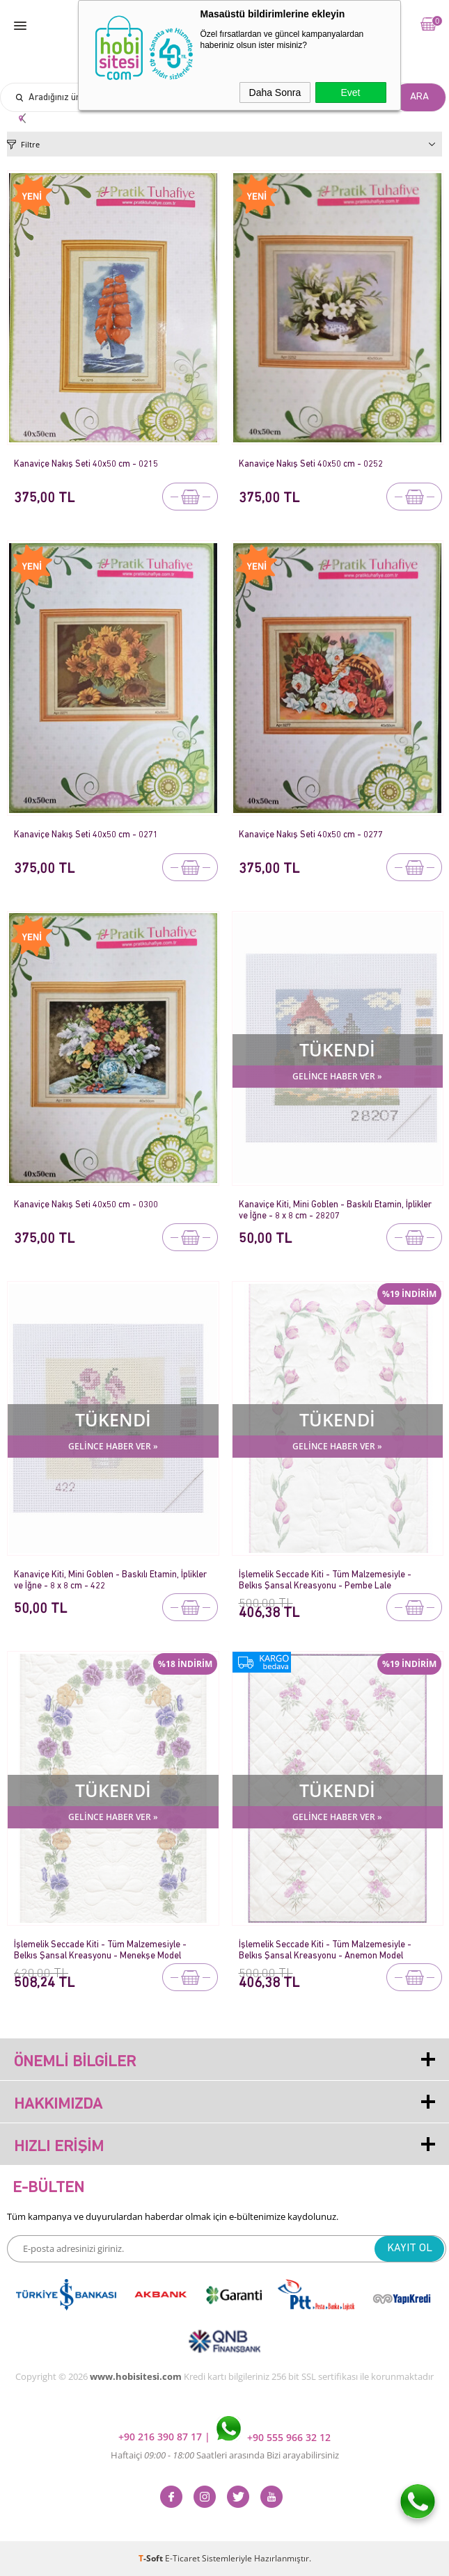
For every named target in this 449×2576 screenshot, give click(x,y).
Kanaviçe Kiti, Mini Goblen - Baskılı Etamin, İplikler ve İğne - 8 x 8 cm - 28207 (335, 1210)
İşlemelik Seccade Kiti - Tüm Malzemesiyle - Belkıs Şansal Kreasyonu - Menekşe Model (100, 1950)
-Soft (152, 2558)
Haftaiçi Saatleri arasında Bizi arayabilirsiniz (225, 2455)
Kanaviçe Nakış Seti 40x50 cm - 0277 (311, 834)
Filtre (30, 144)
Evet (350, 92)
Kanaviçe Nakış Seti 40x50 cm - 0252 (311, 464)
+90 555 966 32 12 (273, 2437)
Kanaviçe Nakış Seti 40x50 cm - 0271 (86, 834)
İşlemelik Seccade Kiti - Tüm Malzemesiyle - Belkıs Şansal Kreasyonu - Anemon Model (325, 1950)
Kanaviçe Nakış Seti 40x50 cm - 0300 (86, 1204)
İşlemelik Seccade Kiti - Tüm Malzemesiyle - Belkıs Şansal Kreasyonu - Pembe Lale (325, 1580)
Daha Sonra (275, 92)
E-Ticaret (182, 2558)
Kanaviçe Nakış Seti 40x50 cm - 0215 (86, 464)
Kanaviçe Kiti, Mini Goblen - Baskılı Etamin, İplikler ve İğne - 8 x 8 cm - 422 (110, 1580)
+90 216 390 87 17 (161, 2437)
